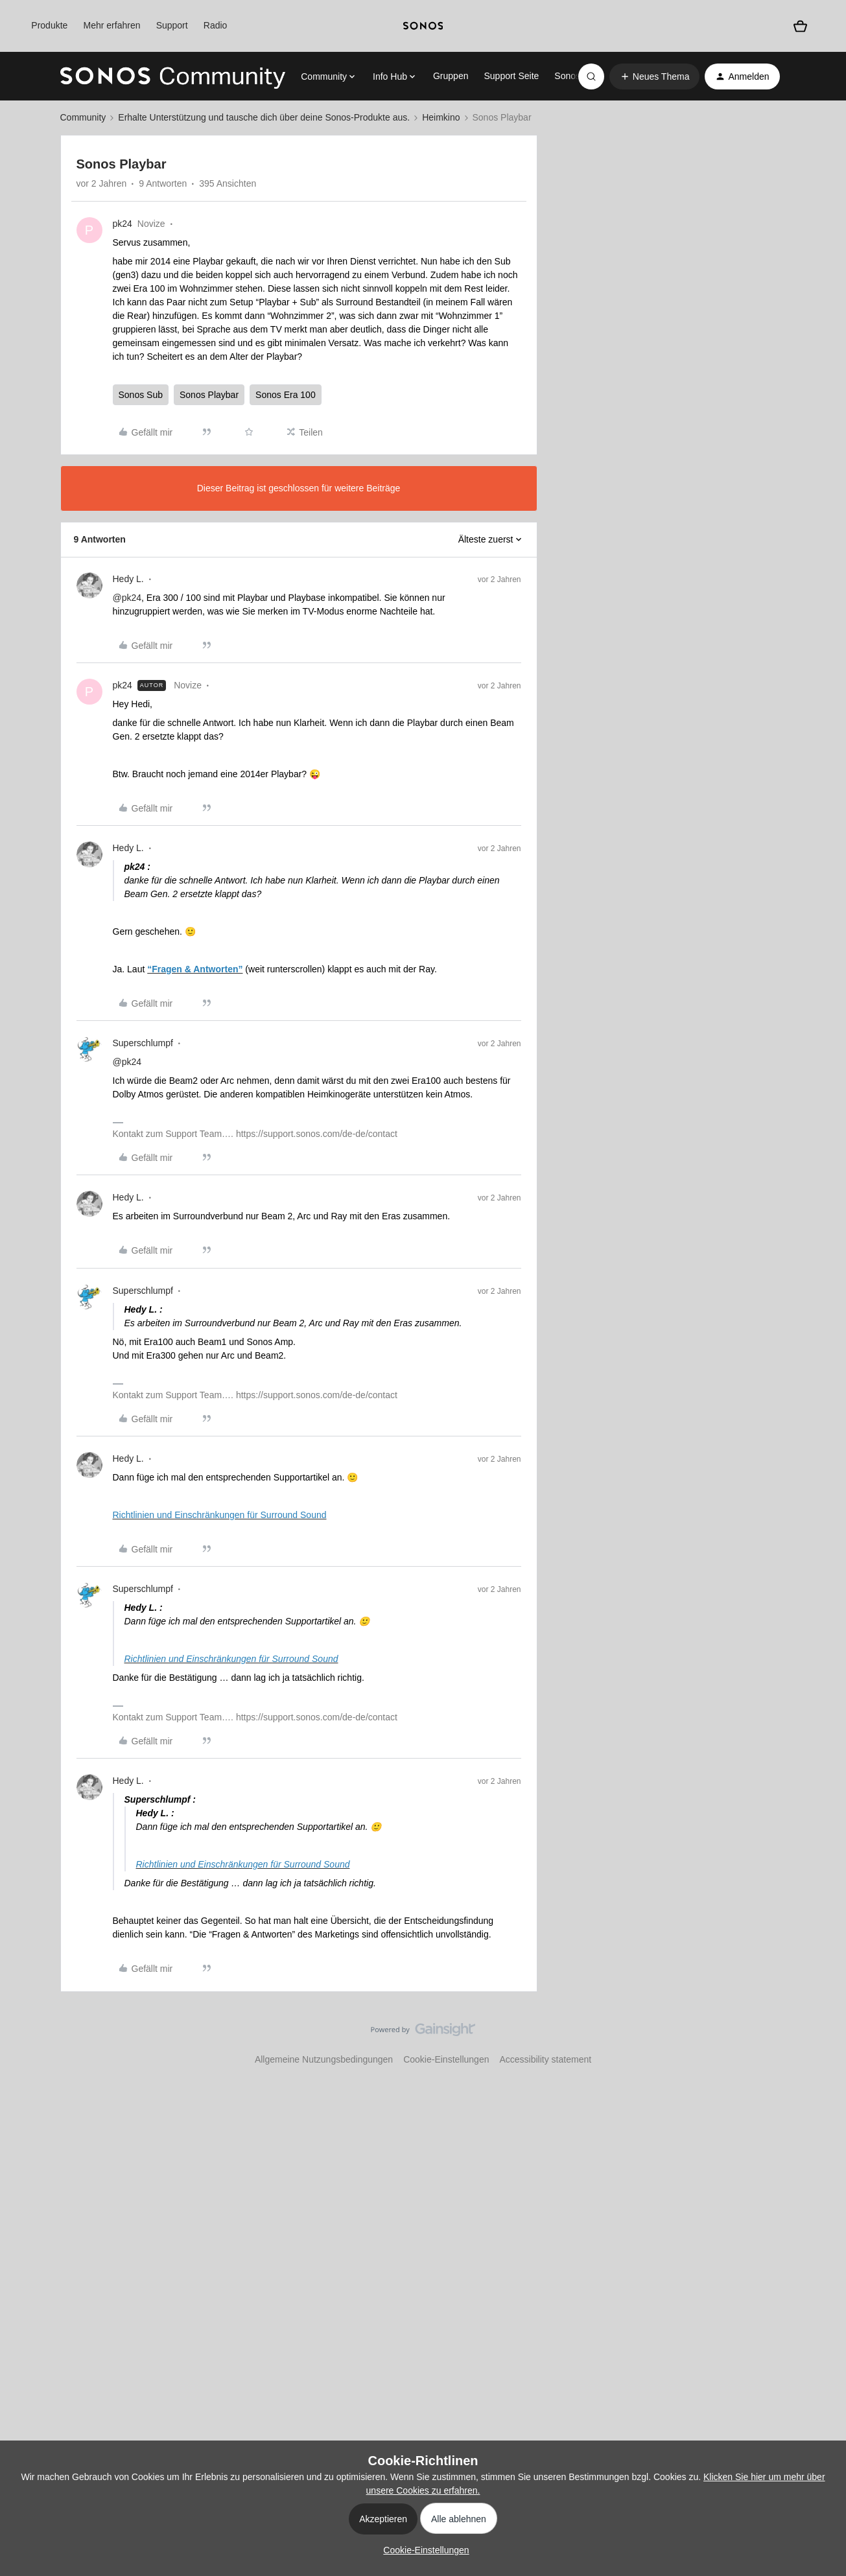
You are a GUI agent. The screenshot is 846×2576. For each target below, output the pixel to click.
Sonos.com (577, 76)
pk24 (122, 223)
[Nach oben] (820, 2041)
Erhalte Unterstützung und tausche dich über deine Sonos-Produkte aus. (264, 117)
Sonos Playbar (209, 395)
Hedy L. (128, 579)
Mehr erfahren (112, 25)
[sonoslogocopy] (422, 26)
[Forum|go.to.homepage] (173, 76)
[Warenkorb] (800, 25)
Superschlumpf (143, 1043)
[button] (654, 76)
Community (83, 117)
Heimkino (441, 117)
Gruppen (450, 76)
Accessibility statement (545, 2059)
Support (172, 25)
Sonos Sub (141, 395)
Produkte (49, 25)
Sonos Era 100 (285, 395)
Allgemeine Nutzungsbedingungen (324, 2059)
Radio (216, 25)
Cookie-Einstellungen (446, 2059)
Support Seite (511, 76)
